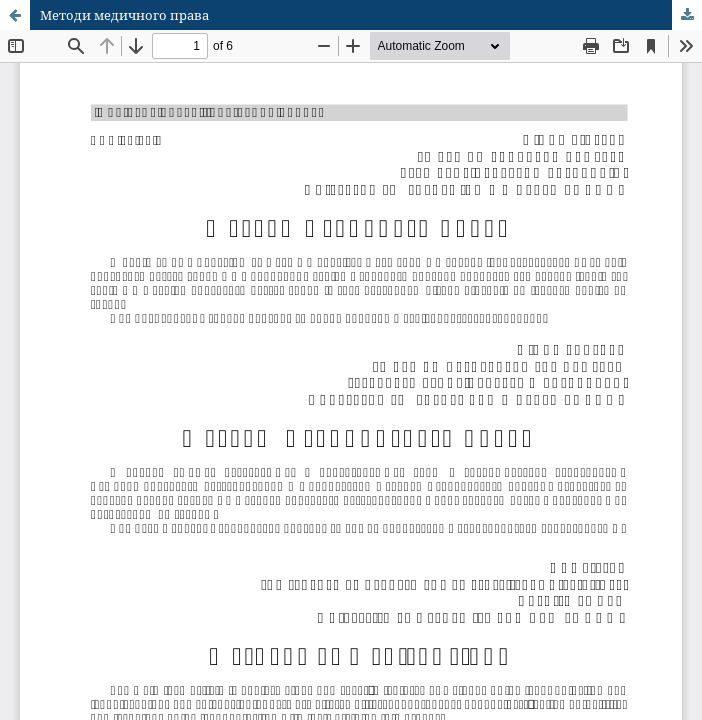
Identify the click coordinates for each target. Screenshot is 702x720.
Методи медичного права (124, 15)
